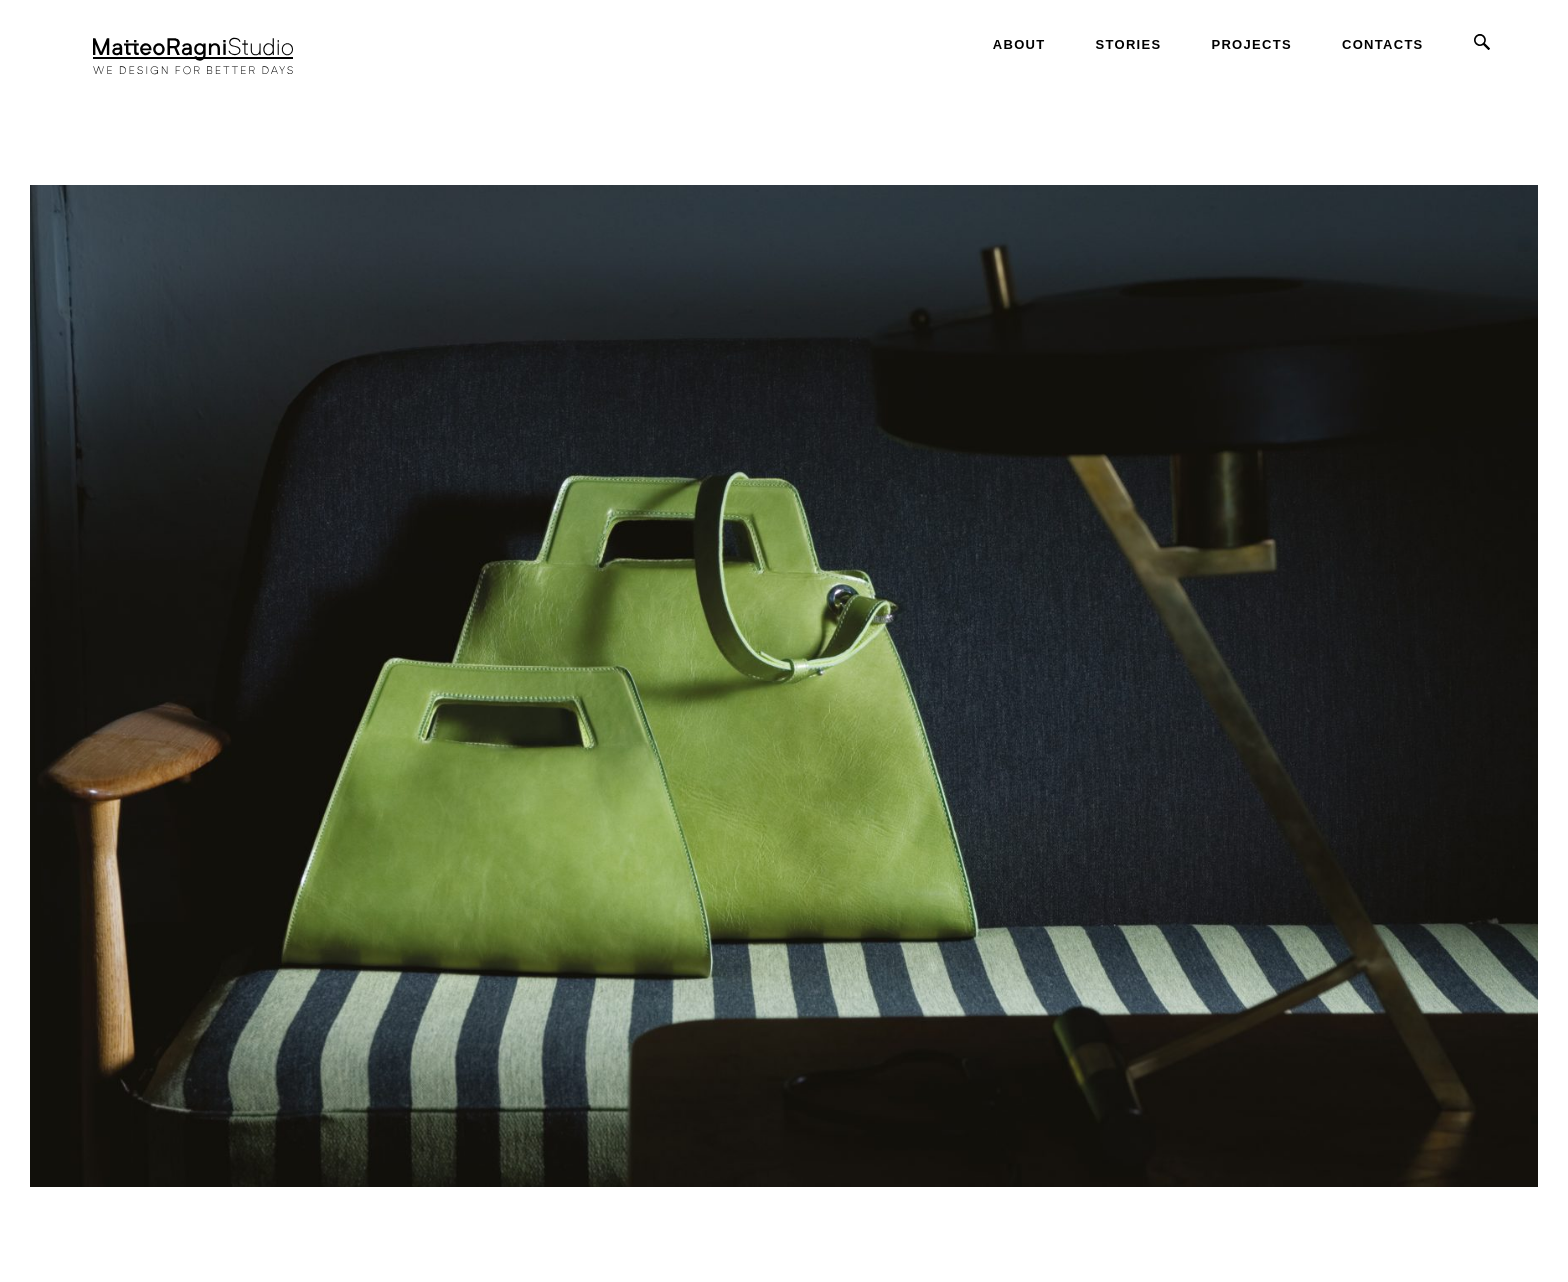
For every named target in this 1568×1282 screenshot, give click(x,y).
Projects (1251, 44)
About (1019, 44)
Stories (1129, 44)
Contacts (1383, 44)
